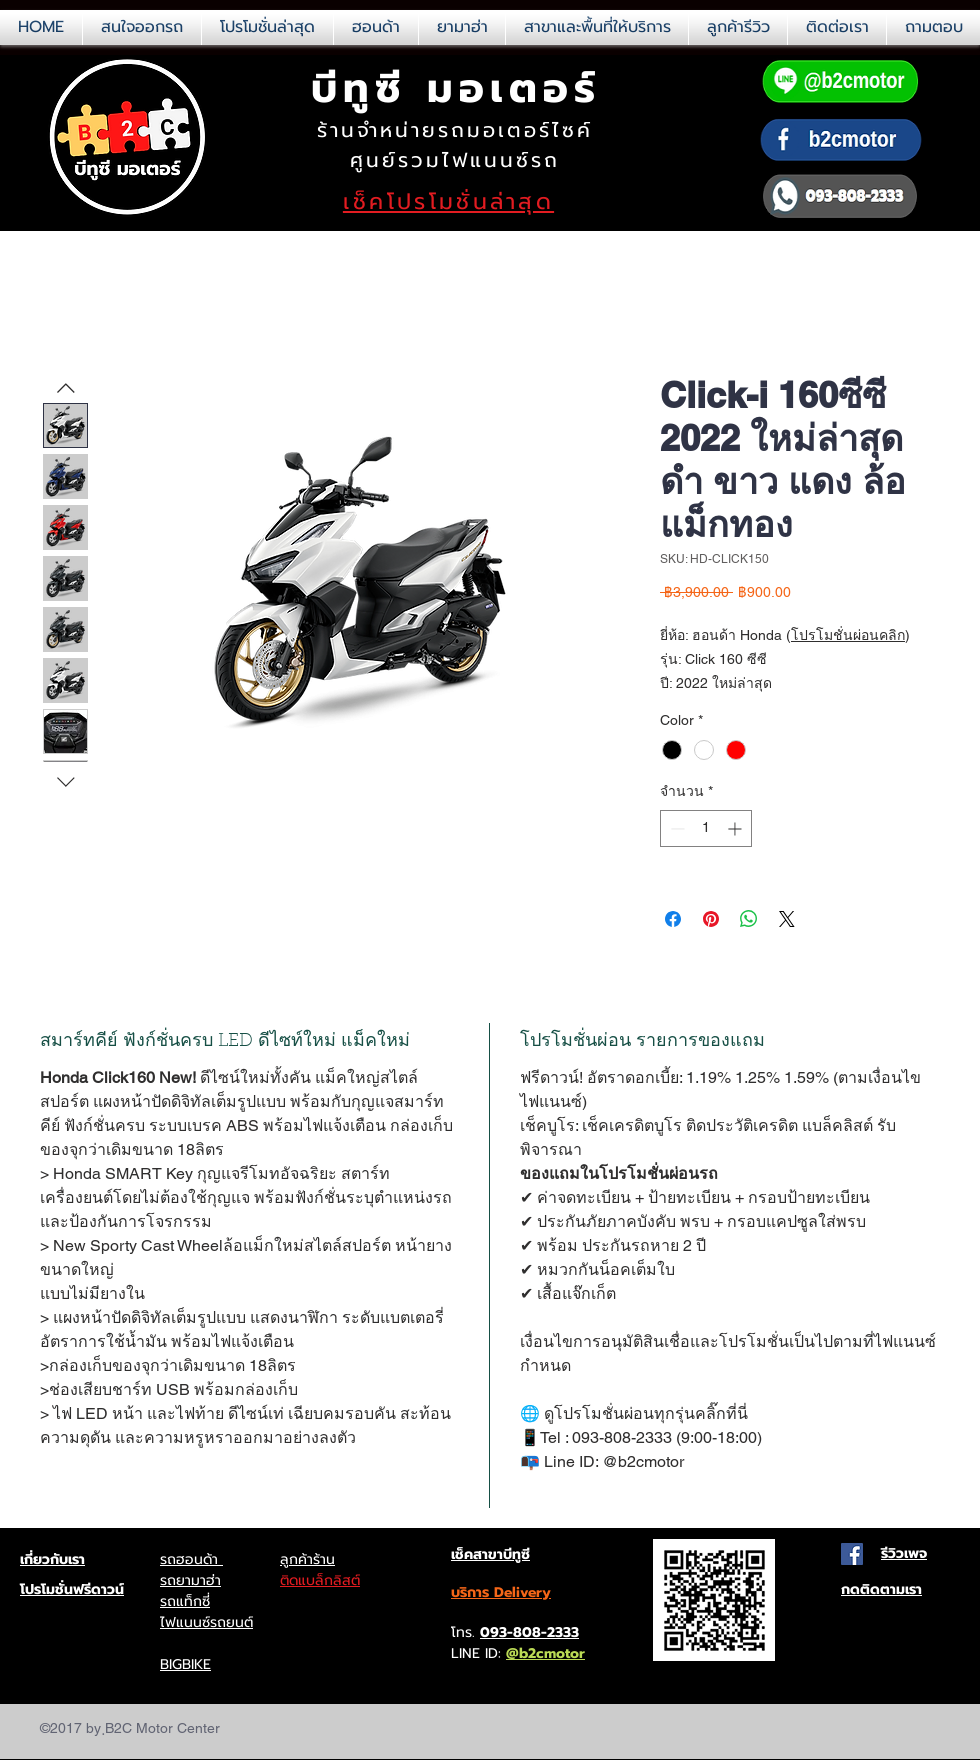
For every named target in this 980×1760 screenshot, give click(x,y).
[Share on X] (787, 919)
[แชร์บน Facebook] (673, 919)
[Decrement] (675, 828)
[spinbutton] (706, 828)
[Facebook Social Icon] (852, 1554)
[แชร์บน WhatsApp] (749, 919)
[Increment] (736, 828)
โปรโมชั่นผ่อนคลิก (848, 635)
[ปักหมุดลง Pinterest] (711, 919)
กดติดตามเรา (881, 1589)
